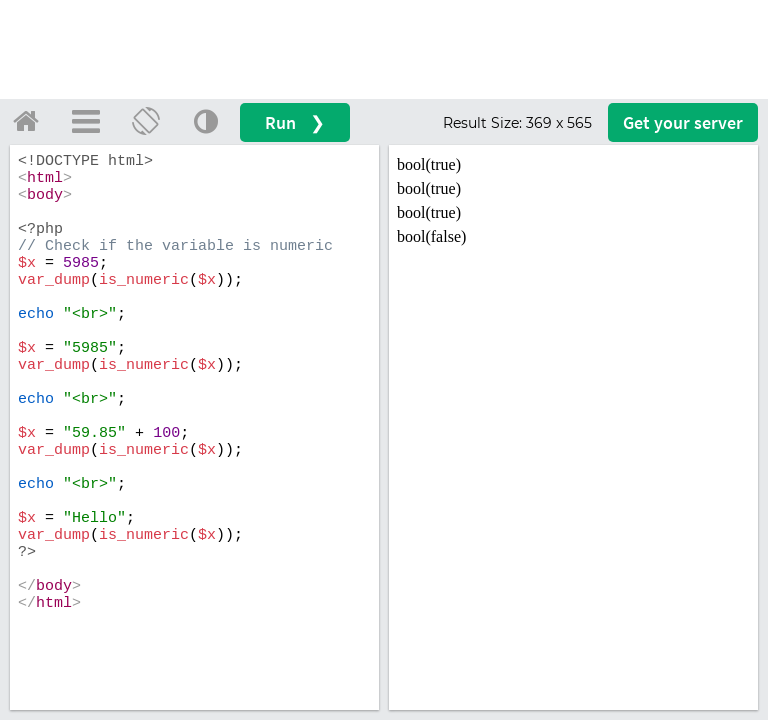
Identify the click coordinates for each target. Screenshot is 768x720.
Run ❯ (295, 122)
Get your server (683, 122)
